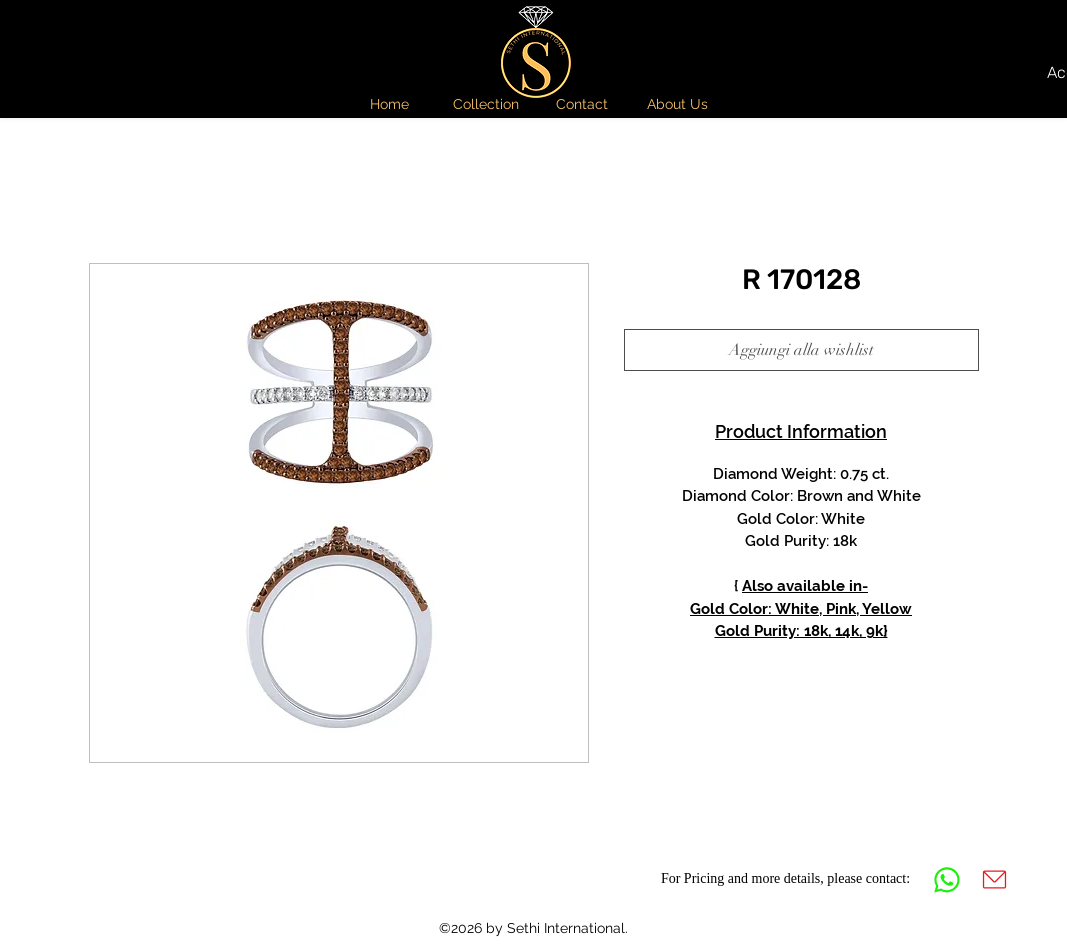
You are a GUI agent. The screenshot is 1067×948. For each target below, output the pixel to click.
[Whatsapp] (947, 879)
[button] (486, 104)
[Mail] (995, 879)
